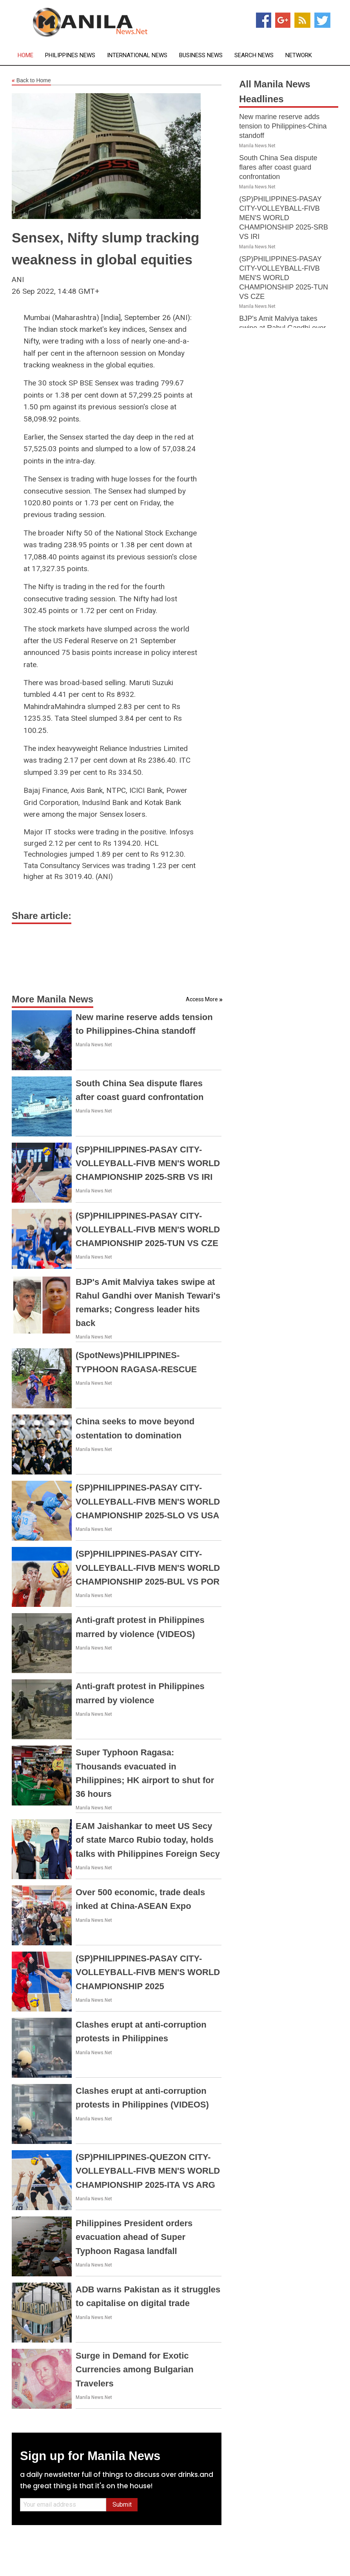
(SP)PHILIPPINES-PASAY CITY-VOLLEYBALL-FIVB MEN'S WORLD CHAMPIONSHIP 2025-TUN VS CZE (148, 1229)
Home (25, 55)
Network (298, 55)
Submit (122, 2504)
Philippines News (70, 55)
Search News (254, 55)
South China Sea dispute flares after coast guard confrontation (278, 167)
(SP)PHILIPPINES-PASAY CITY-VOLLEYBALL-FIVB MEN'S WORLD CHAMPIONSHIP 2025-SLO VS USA (148, 1501)
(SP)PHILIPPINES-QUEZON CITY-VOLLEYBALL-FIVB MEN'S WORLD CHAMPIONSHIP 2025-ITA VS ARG (148, 2170)
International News (137, 55)
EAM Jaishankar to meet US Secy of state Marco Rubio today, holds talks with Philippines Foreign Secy (148, 1839)
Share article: (41, 915)
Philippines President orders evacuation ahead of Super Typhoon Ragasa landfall (134, 2237)
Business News (201, 55)
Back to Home (31, 81)
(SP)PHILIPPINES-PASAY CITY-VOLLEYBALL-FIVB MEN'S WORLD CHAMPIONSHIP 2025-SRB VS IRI (148, 1163)
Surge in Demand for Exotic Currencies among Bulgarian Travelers (135, 2369)
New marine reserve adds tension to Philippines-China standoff (282, 126)
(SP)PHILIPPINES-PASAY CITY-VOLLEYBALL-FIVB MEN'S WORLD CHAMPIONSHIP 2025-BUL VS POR (148, 1567)
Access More (202, 999)
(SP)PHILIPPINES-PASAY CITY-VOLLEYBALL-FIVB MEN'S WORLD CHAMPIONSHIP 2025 (148, 1972)
